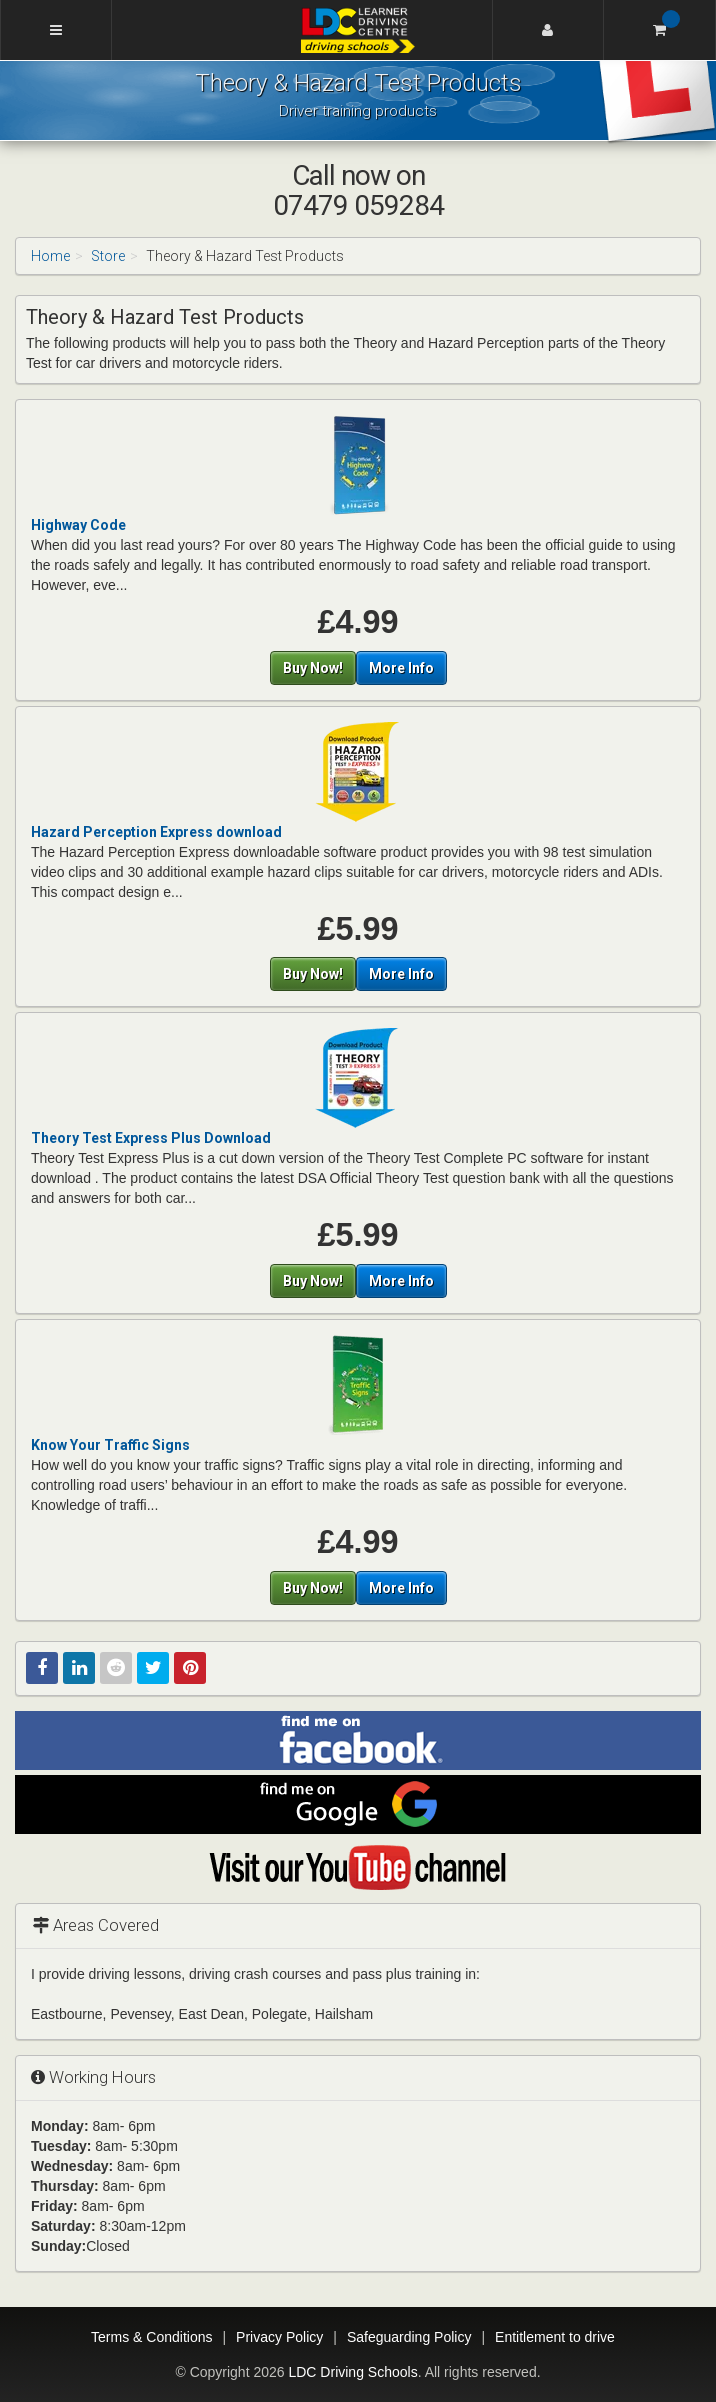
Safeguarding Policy (409, 2337)
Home (50, 256)
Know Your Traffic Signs (110, 1445)
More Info (401, 668)
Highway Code (78, 525)
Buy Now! (313, 668)
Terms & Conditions (151, 2337)
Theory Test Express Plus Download (151, 1138)
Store (108, 256)
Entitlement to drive (555, 2337)
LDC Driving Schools (352, 2372)
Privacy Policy (279, 2337)
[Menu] (56, 30)
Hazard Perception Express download (156, 832)
